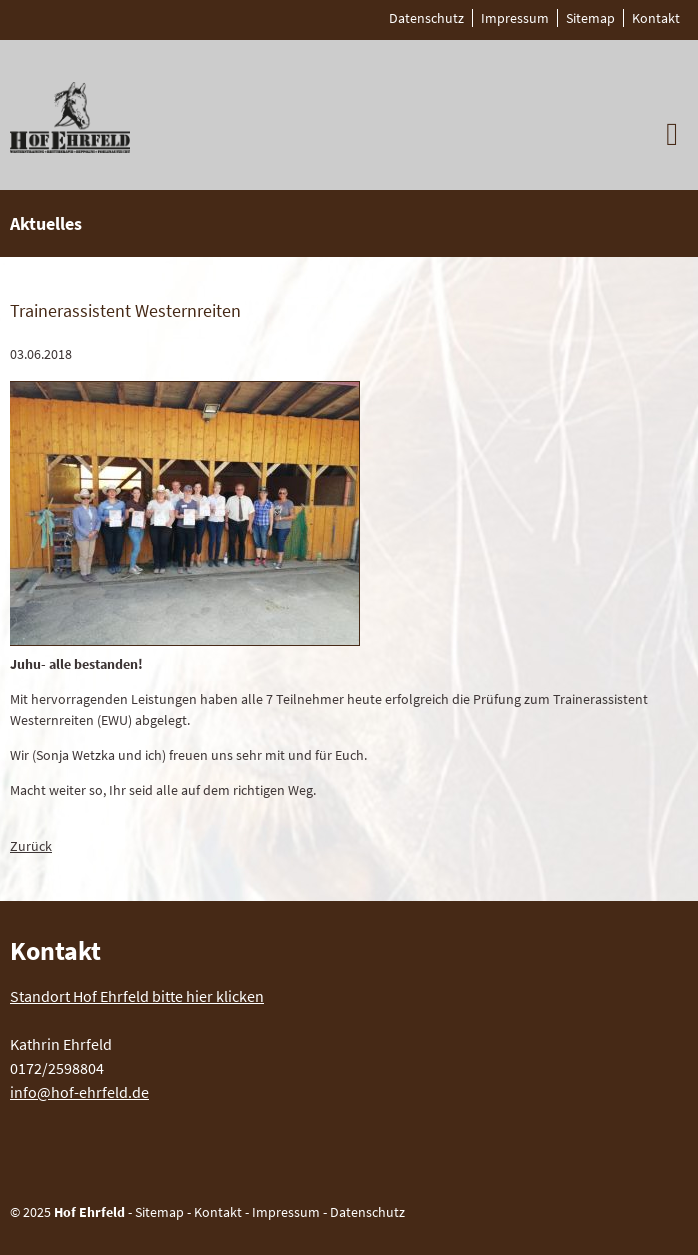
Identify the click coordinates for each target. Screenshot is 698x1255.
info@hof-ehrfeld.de (79, 1092)
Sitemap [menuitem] (590, 18)
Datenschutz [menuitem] (426, 18)
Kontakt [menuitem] (656, 18)
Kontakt (218, 1212)
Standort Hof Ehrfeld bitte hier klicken (137, 996)
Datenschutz (367, 1212)
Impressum (286, 1212)
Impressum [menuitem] (515, 18)
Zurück (31, 846)
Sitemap (159, 1212)
